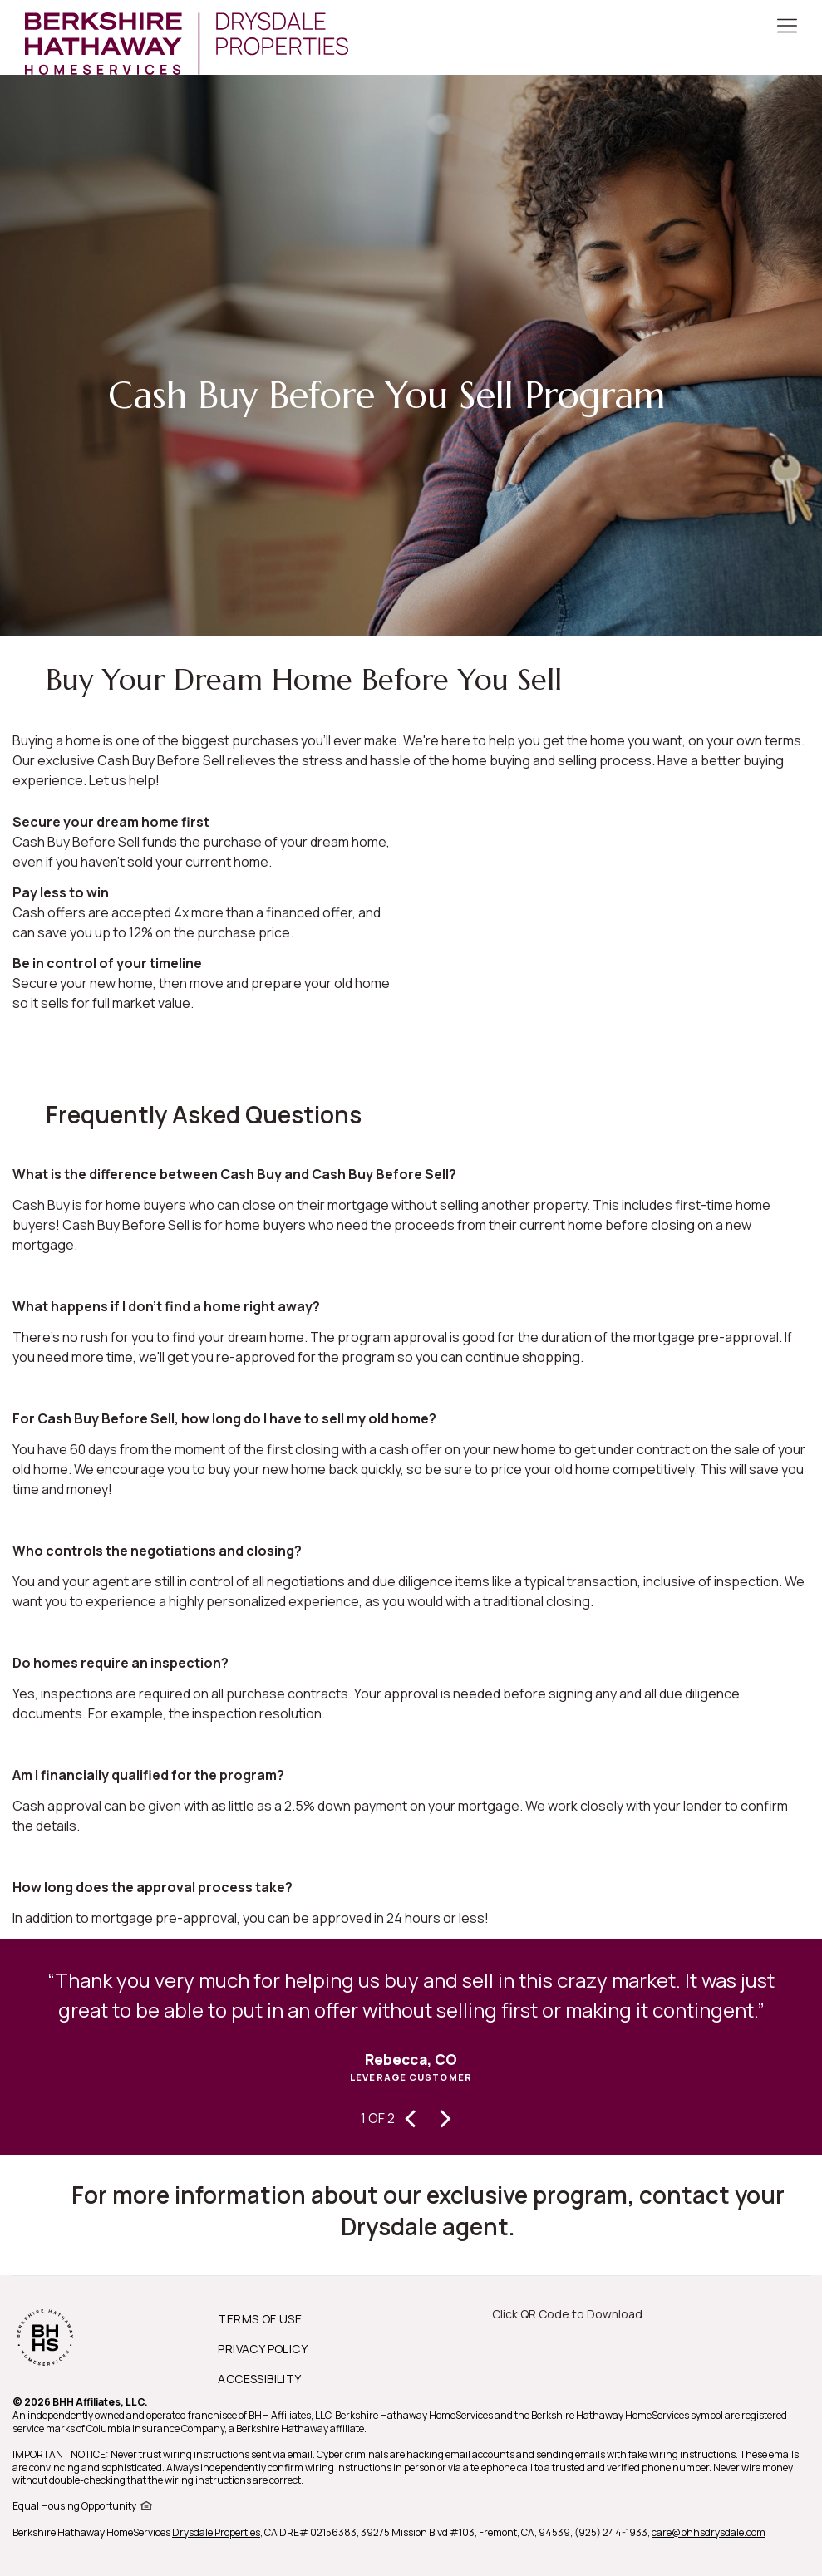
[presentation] (411, 2116)
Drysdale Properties (216, 2532)
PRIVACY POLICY (263, 2349)
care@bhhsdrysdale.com (708, 2532)
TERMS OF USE (260, 2319)
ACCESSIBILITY (259, 2379)
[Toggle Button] (787, 27)
